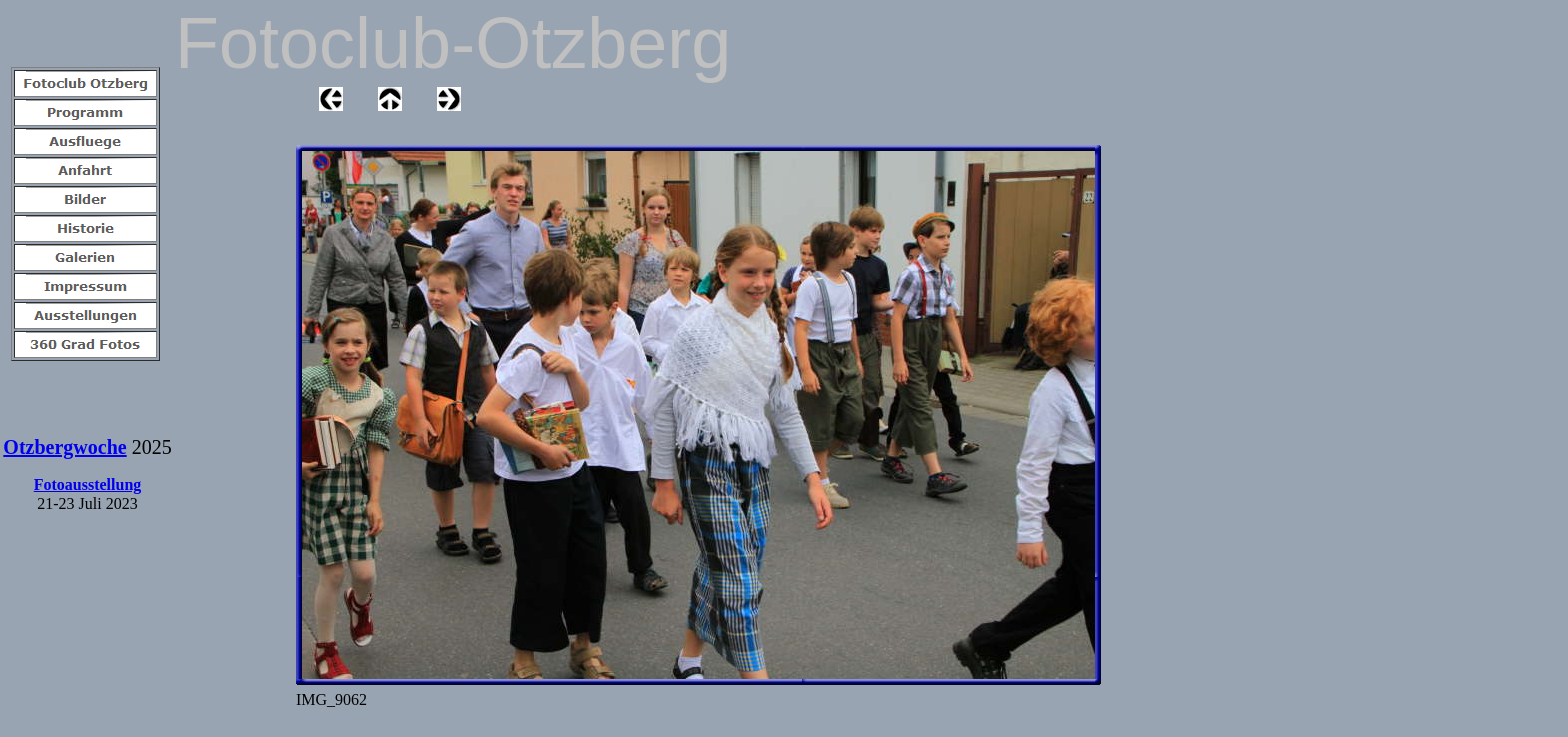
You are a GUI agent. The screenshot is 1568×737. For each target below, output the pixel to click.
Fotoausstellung (88, 484)
